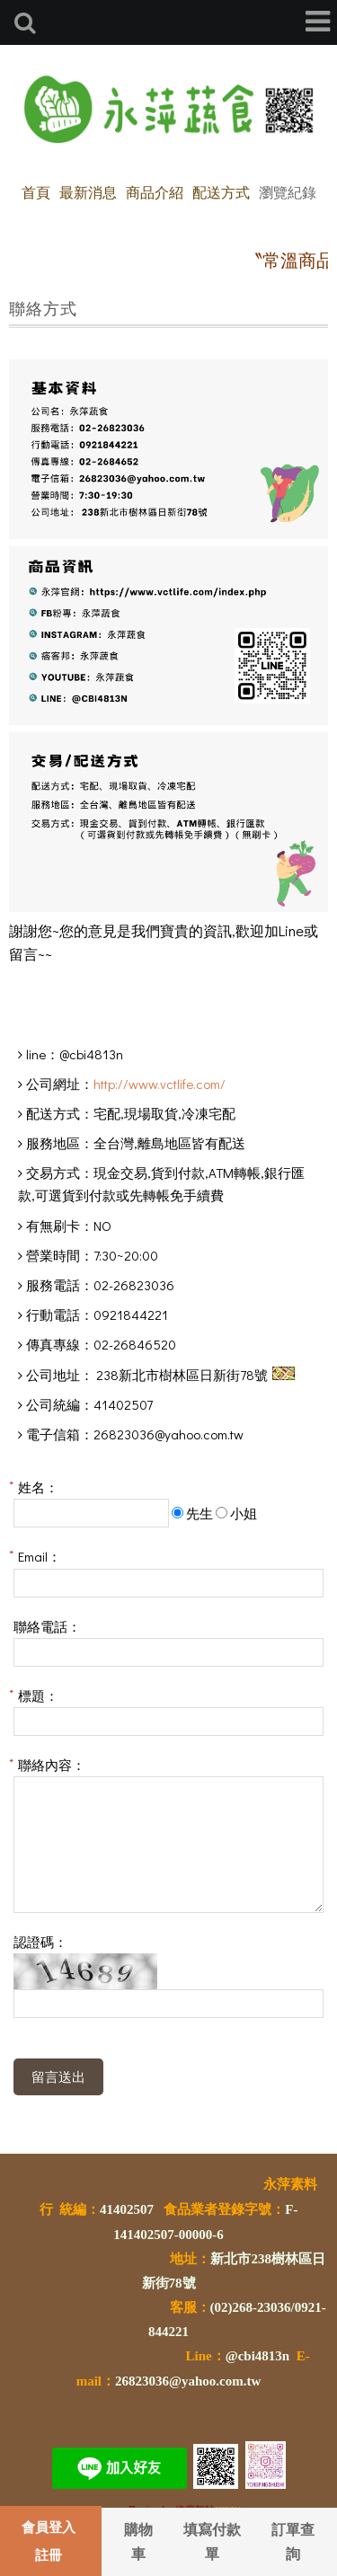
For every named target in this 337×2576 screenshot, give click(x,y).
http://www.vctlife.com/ (159, 1084)
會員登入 (48, 2527)
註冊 (48, 2554)
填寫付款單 (212, 2541)
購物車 (138, 2541)
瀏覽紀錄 (287, 191)
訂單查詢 (293, 2541)
